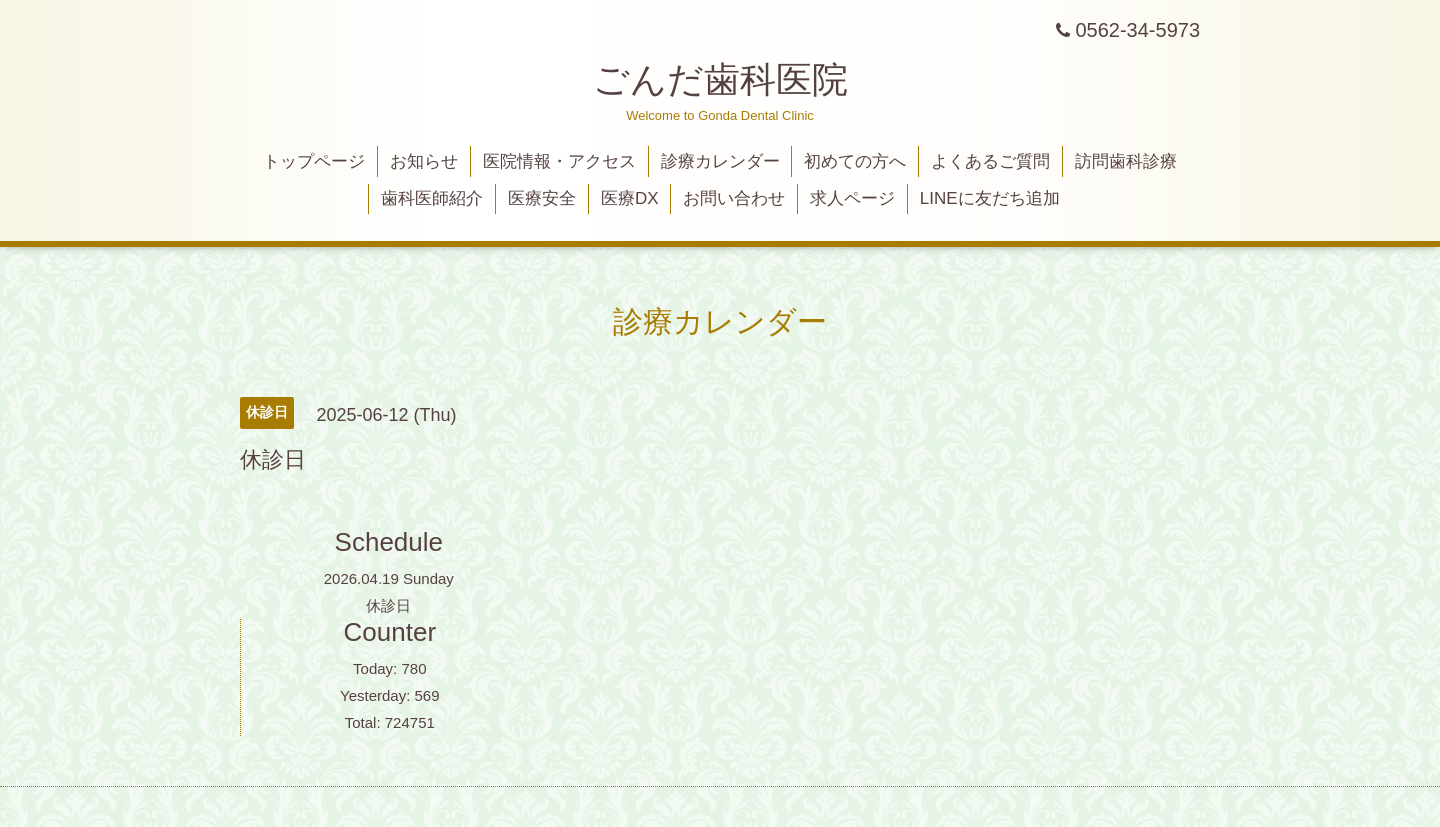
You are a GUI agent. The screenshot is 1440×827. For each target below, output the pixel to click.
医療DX (630, 198)
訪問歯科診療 (1126, 161)
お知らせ (424, 161)
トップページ (314, 161)
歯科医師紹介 (432, 198)
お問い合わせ (734, 198)
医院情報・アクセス (559, 161)
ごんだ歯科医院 (720, 79)
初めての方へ (855, 161)
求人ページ (852, 198)
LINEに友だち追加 (990, 198)
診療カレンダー (720, 161)
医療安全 (542, 198)
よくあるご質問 (990, 161)
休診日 (388, 605)
